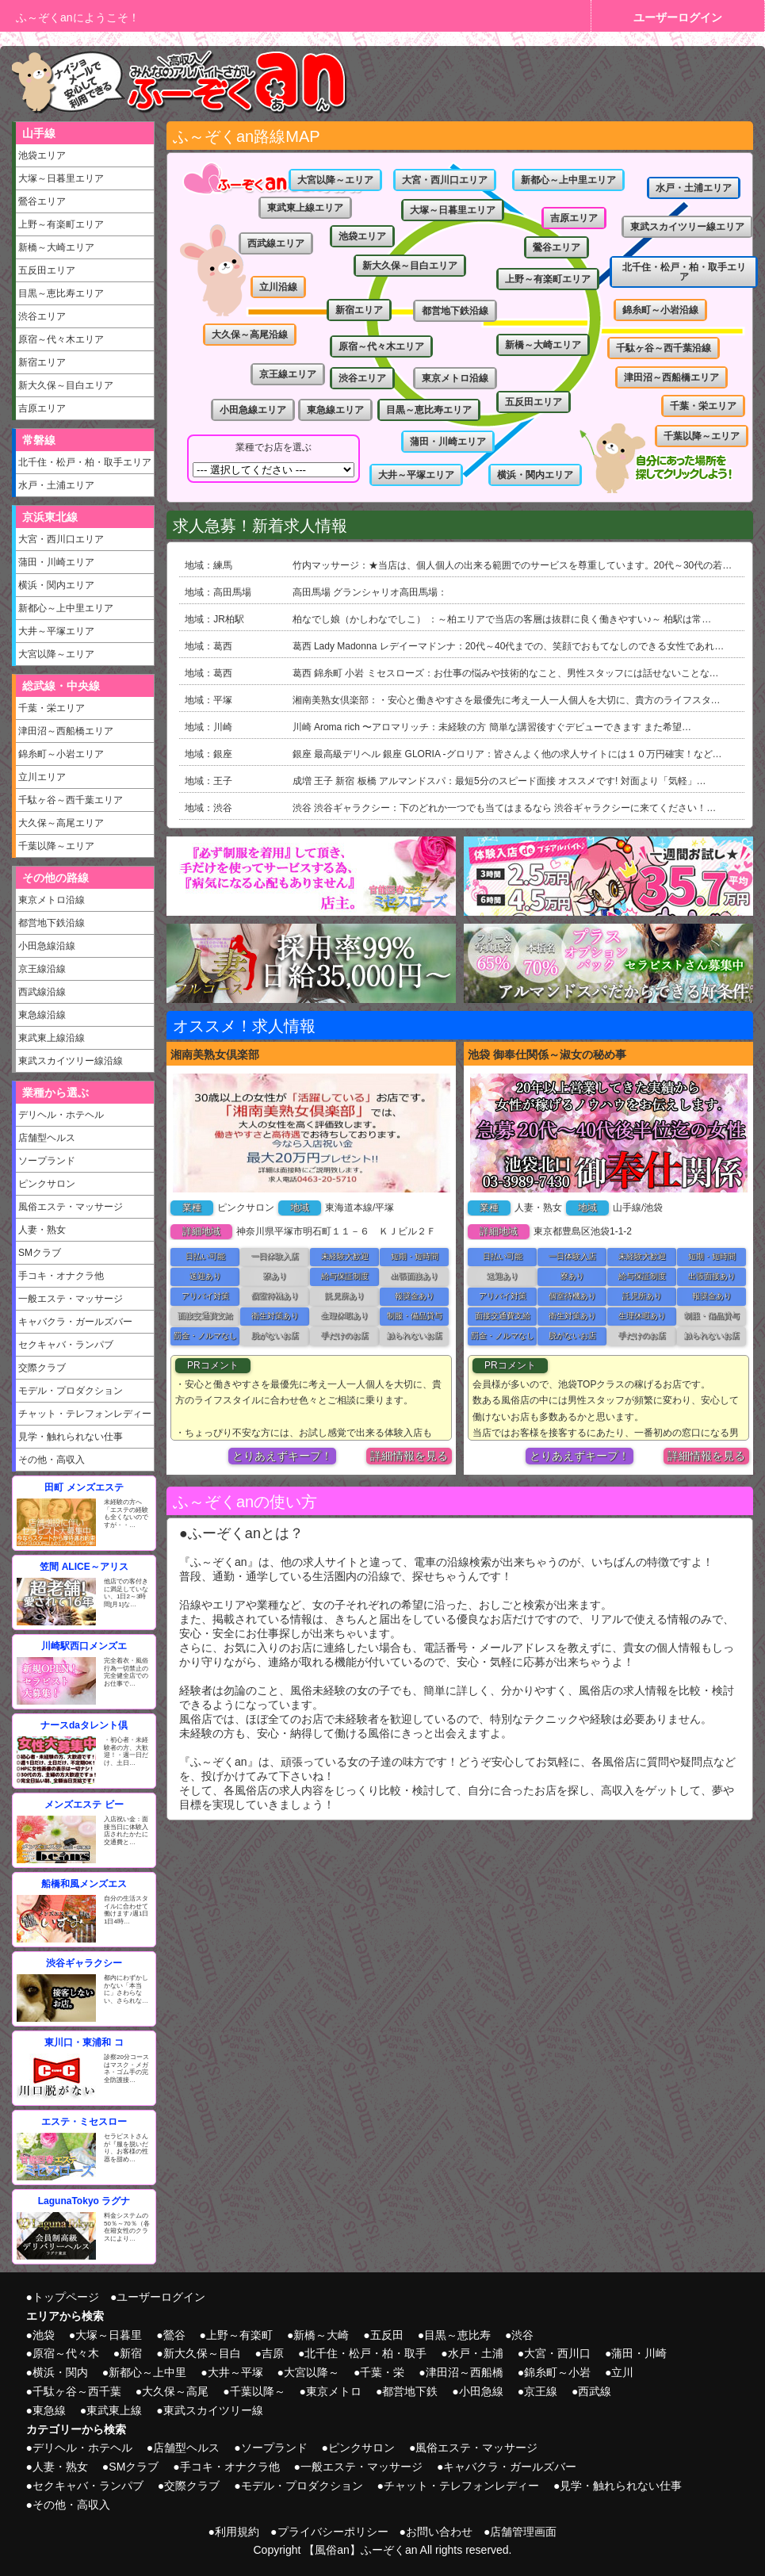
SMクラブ (39, 1252)
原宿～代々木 (66, 2353)
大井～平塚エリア (56, 631)
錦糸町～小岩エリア (61, 754)
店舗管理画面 (523, 2531)
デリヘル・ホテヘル (61, 1114)
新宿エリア (42, 362)
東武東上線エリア (305, 207)
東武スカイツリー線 (213, 2410)
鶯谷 (174, 2335)
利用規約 (237, 2531)
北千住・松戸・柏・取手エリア (84, 462)
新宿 (131, 2353)
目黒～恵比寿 (457, 2335)
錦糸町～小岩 (557, 2372)
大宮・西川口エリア (61, 539)
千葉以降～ (257, 2391)
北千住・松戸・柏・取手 (365, 2353)
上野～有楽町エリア (61, 224)
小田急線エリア (253, 409)
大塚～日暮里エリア (61, 178)
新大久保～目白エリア (65, 385)
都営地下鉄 (410, 2391)
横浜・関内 (60, 2372)
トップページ (66, 2297)
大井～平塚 (235, 2372)
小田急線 (481, 2391)
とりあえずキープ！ (282, 1455)
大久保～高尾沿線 (250, 334)
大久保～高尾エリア (61, 823)
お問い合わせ (439, 2531)
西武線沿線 (42, 991)
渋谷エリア (42, 316)
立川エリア (42, 777)
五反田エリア (46, 270)
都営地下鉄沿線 (51, 922)
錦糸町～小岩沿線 (660, 310)
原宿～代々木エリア (61, 339)
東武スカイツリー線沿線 (70, 1060)
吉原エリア (42, 408)
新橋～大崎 (321, 2335)
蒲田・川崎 (639, 2353)
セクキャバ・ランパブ (65, 1344)
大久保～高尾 (175, 2391)
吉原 (273, 2353)
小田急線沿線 (46, 945)
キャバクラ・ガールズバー (75, 1321)
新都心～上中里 (147, 2372)
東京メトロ (333, 2391)
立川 (622, 2372)
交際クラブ (42, 1367)
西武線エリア (275, 243)
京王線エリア (287, 374)
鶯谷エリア (42, 201)
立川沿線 (278, 287)
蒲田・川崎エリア (56, 562)
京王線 (540, 2391)
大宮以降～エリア (56, 654)
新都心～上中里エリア (65, 608)
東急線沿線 (42, 1014)
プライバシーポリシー (332, 2531)
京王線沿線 (42, 968)
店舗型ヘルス (46, 1137)
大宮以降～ (311, 2372)
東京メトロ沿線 (51, 899)
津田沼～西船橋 (464, 2372)
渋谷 (522, 2335)
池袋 (44, 2335)
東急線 (49, 2410)
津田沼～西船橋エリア (65, 731)
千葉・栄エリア (51, 708)
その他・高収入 (51, 1459)
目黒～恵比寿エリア (61, 293)
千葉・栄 (382, 2372)
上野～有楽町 (239, 2335)
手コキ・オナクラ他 (61, 1275)
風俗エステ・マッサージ (70, 1206)
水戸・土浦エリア (56, 485)
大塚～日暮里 (108, 2335)
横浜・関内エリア (56, 585)
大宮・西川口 (557, 2353)
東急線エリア (335, 409)
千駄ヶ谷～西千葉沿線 (663, 348)
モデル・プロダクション (70, 1390)
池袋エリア (42, 155)
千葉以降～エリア (56, 846)
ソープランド (46, 1160)
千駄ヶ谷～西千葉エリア (70, 800)
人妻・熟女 (42, 1229)
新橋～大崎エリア (56, 247)
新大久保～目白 (202, 2353)
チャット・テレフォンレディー (84, 1413)
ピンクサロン (46, 1183)
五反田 (387, 2335)
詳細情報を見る (409, 1455)
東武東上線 (114, 2410)
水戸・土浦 (475, 2353)
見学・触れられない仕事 (70, 1436)
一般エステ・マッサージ (70, 1298)
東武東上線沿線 (51, 1037)
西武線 (594, 2391)
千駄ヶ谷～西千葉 (77, 2391)
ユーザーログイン (677, 17)
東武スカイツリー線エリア (687, 226)
